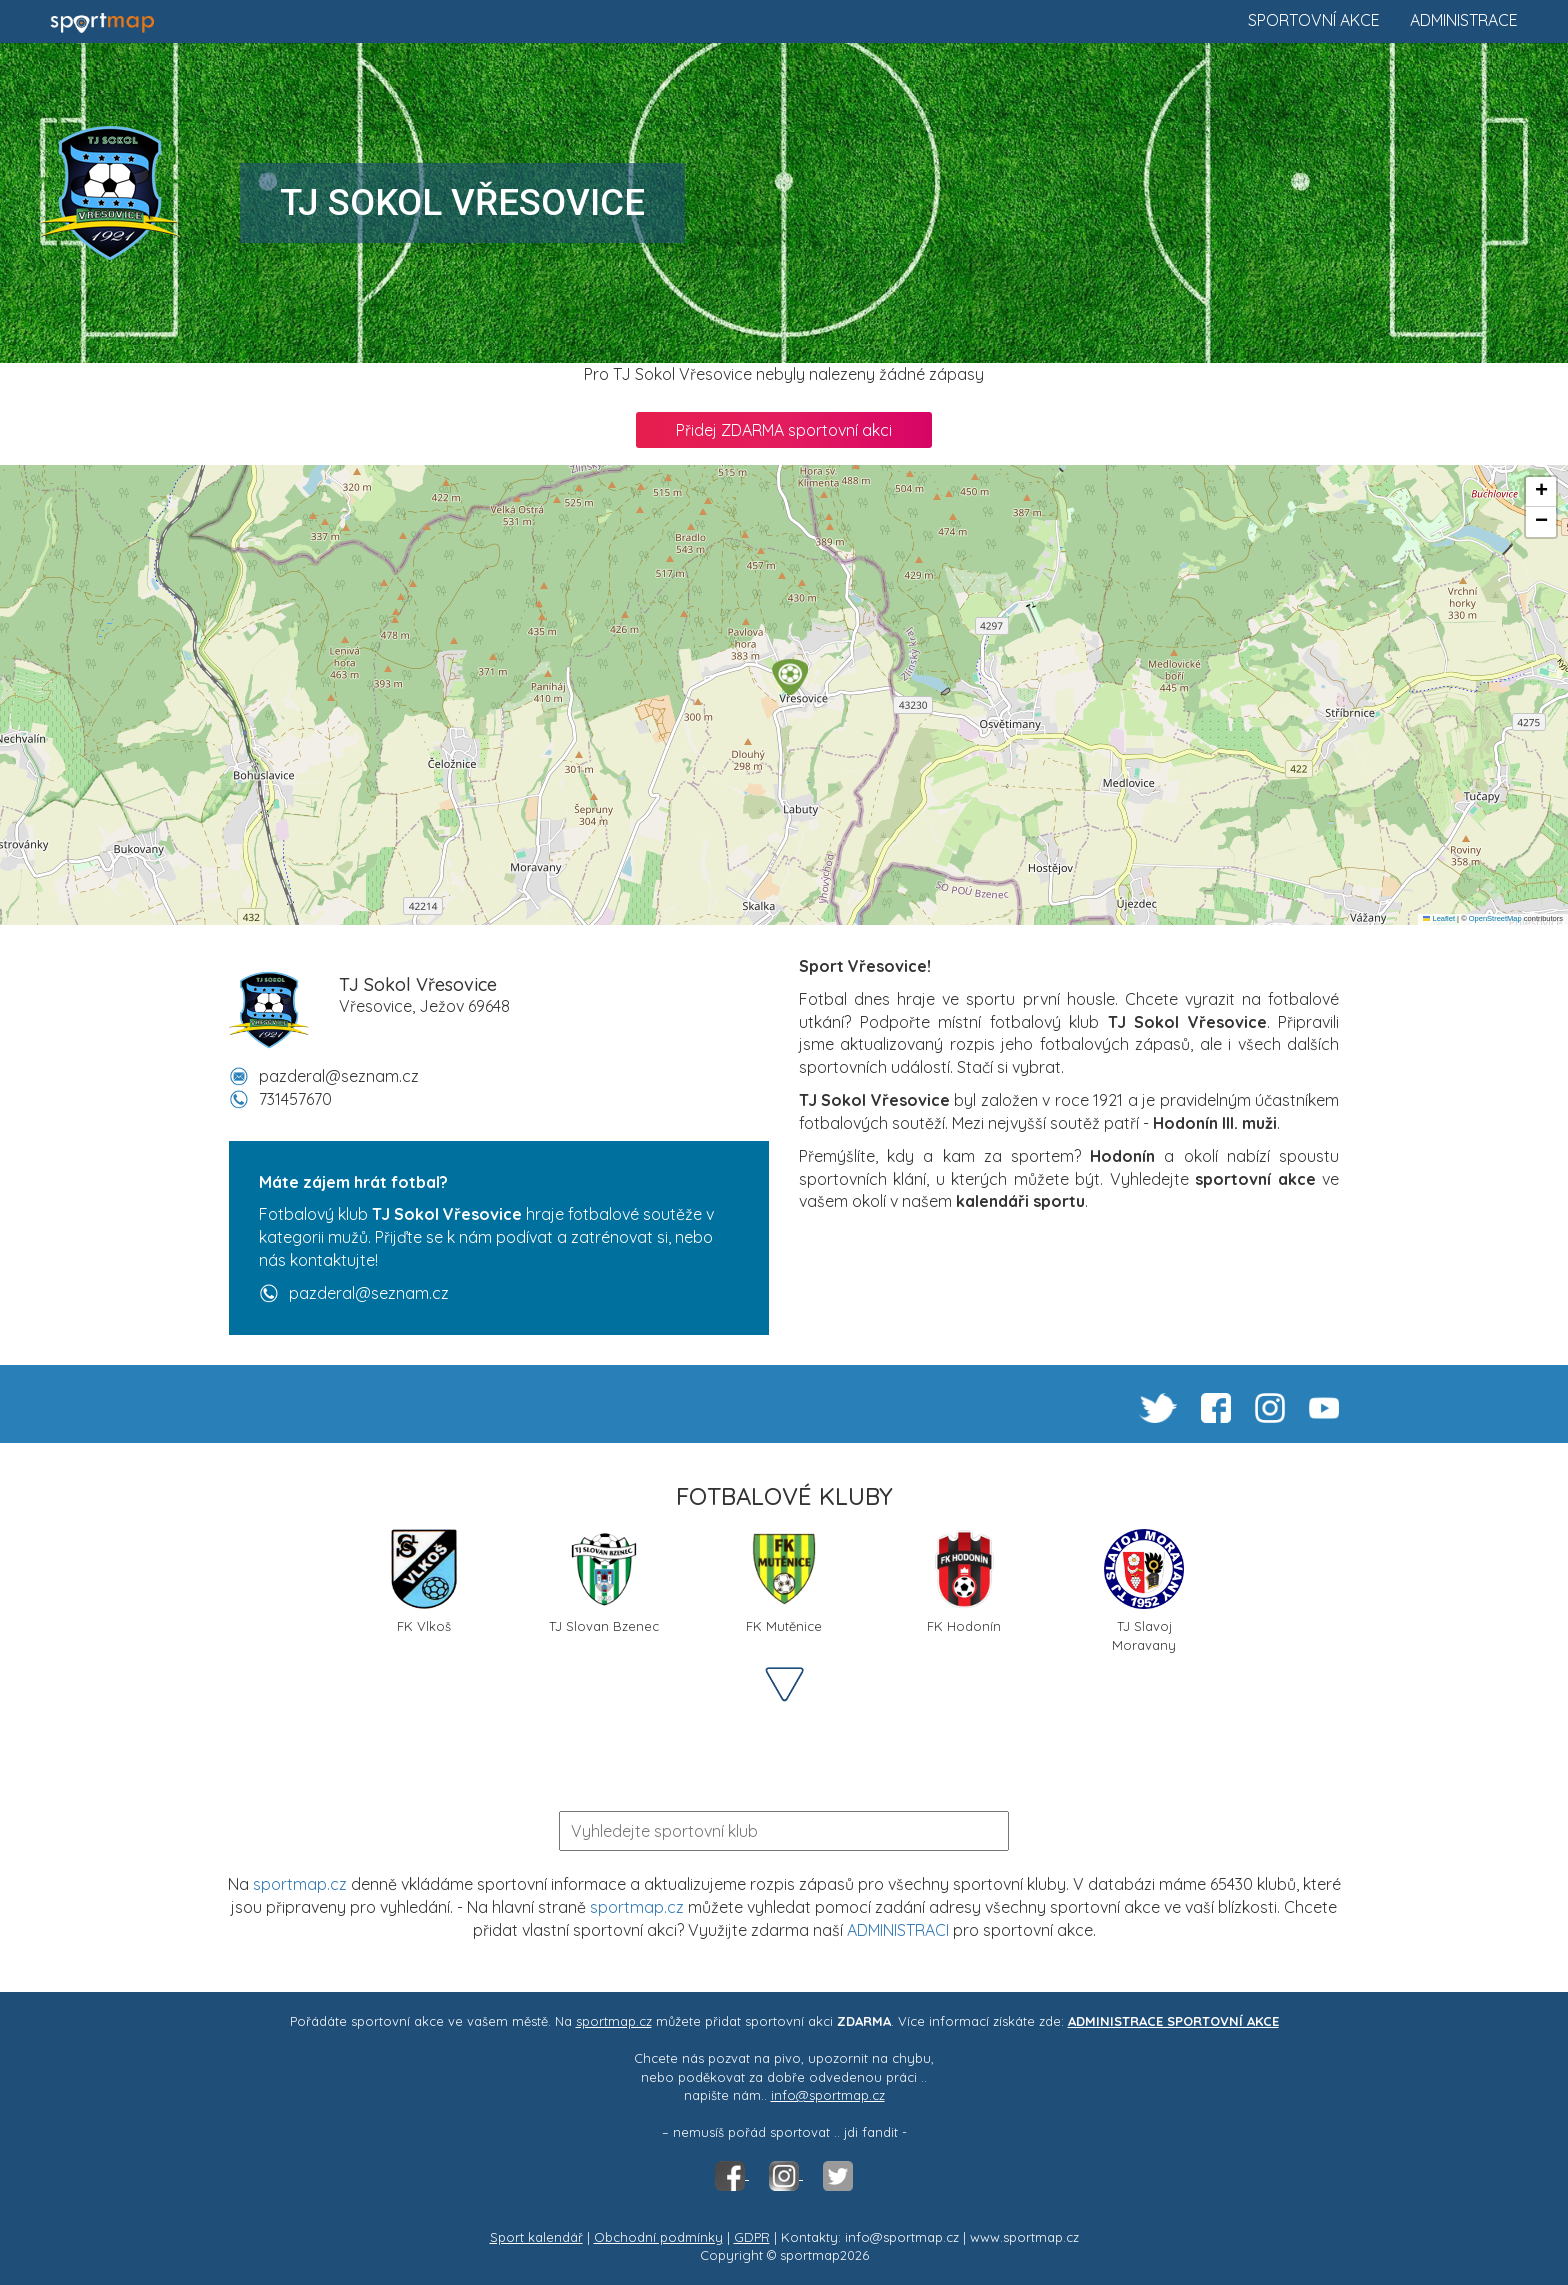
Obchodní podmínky (658, 2237)
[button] (790, 677)
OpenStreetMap (1495, 918)
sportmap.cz (300, 1884)
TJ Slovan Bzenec (604, 1581)
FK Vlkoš (424, 1581)
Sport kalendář (536, 2237)
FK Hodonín (964, 1581)
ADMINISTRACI (898, 1930)
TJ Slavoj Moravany (1144, 1589)
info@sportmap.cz (828, 2095)
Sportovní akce (1314, 20)
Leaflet (1439, 918)
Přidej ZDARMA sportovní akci (784, 430)
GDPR (752, 2237)
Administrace (1464, 20)
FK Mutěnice (784, 1581)
